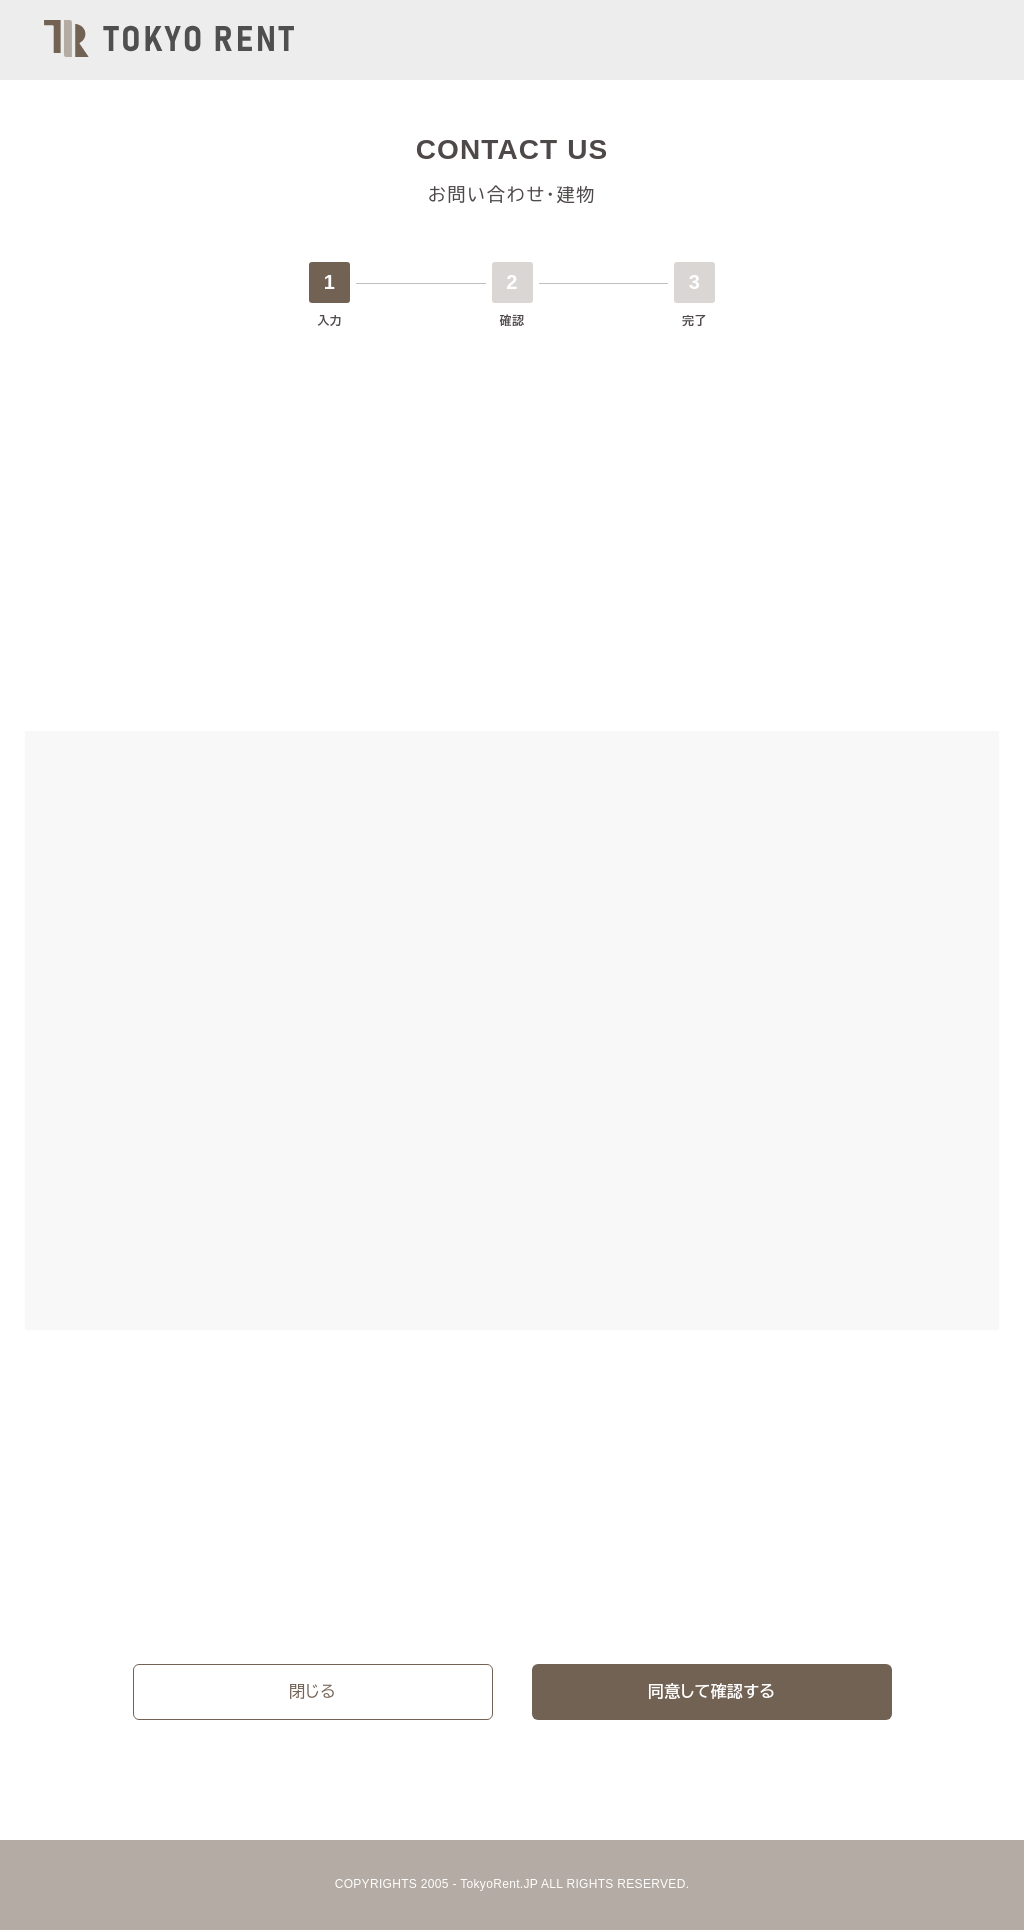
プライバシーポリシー (263, 1601)
